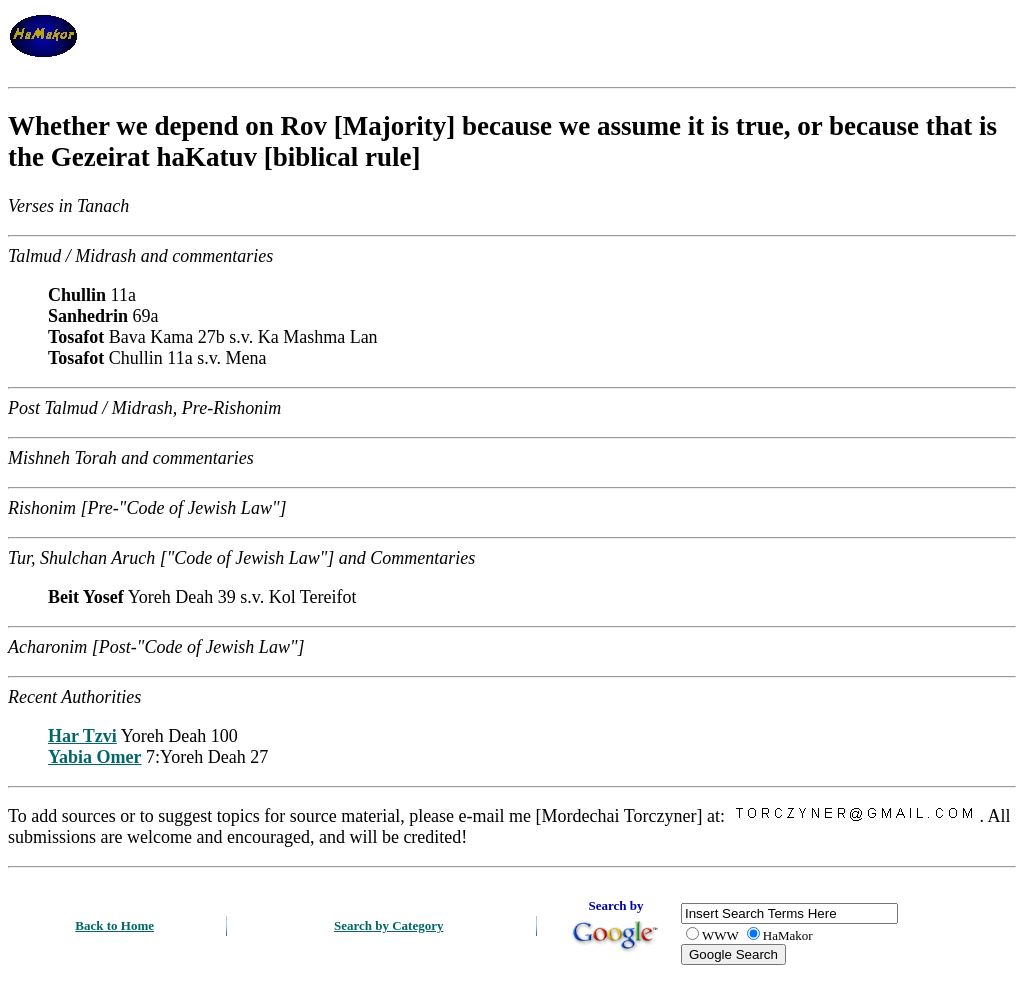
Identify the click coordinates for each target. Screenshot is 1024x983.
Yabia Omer (95, 757)
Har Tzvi (82, 736)
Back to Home (114, 925)
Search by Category (389, 925)
